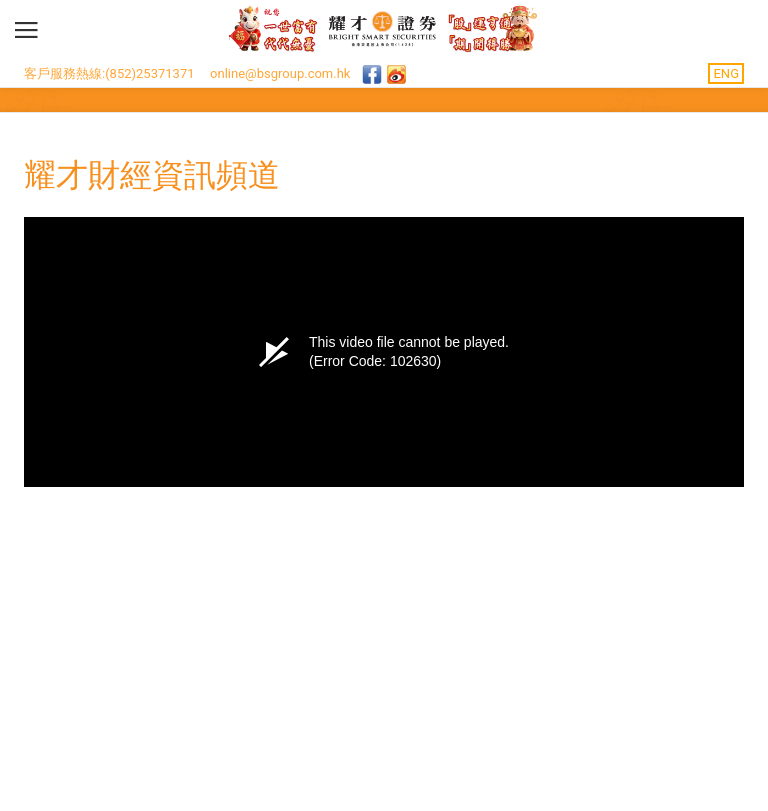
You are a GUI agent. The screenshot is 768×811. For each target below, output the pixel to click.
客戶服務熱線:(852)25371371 (109, 73)
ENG (726, 73)
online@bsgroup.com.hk (280, 73)
